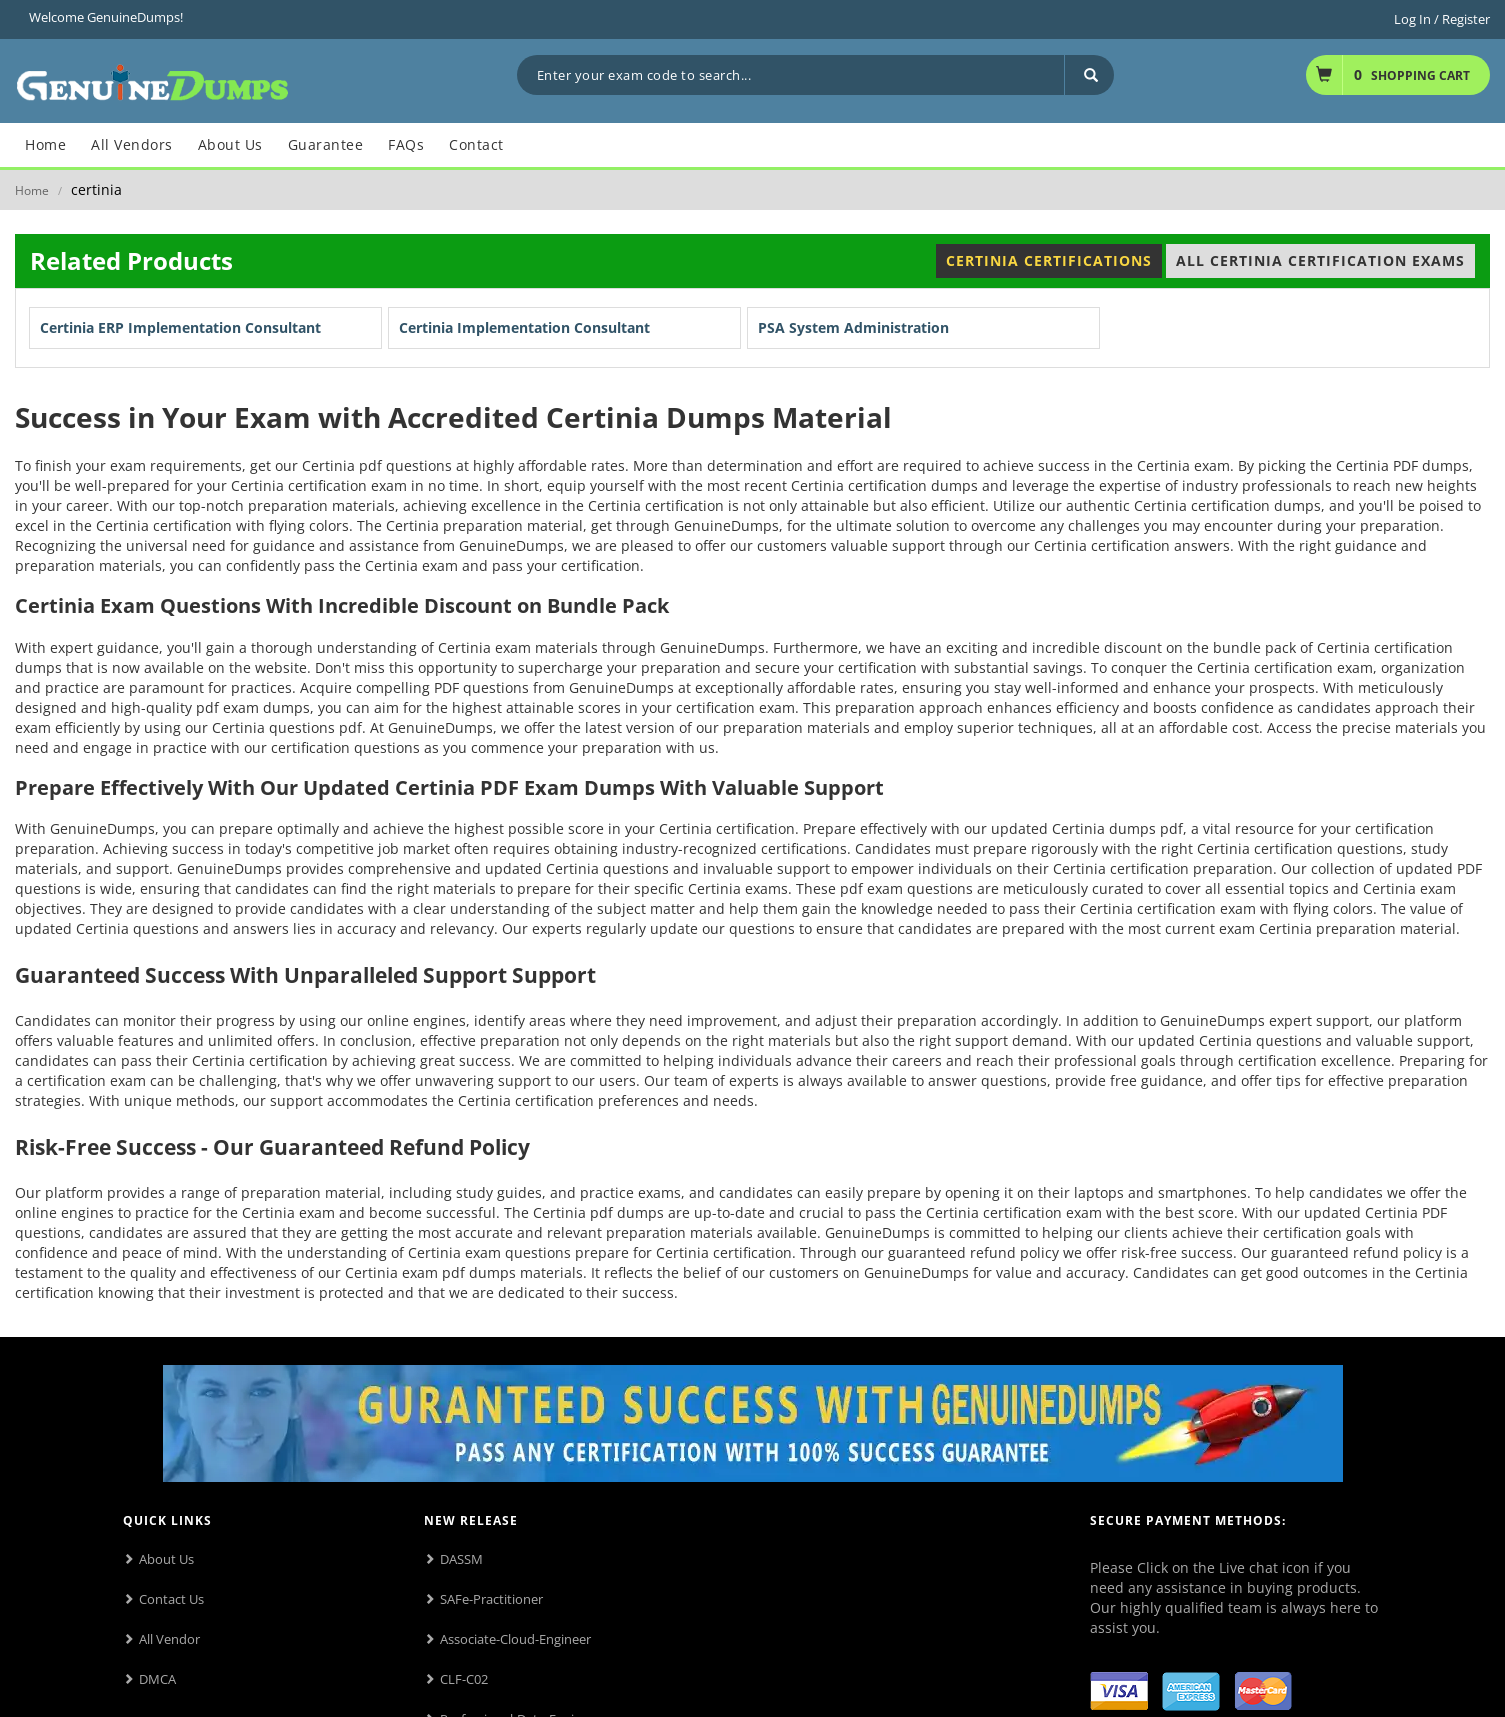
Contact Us (171, 1599)
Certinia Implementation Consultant (524, 327)
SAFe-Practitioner (491, 1599)
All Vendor (169, 1639)
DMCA (157, 1679)
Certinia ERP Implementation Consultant (180, 327)
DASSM (461, 1559)
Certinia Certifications (1049, 260)
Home (32, 190)
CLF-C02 (464, 1679)
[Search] (1089, 75)
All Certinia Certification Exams (1320, 260)
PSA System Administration (853, 327)
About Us (166, 1559)
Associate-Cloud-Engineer (515, 1639)
